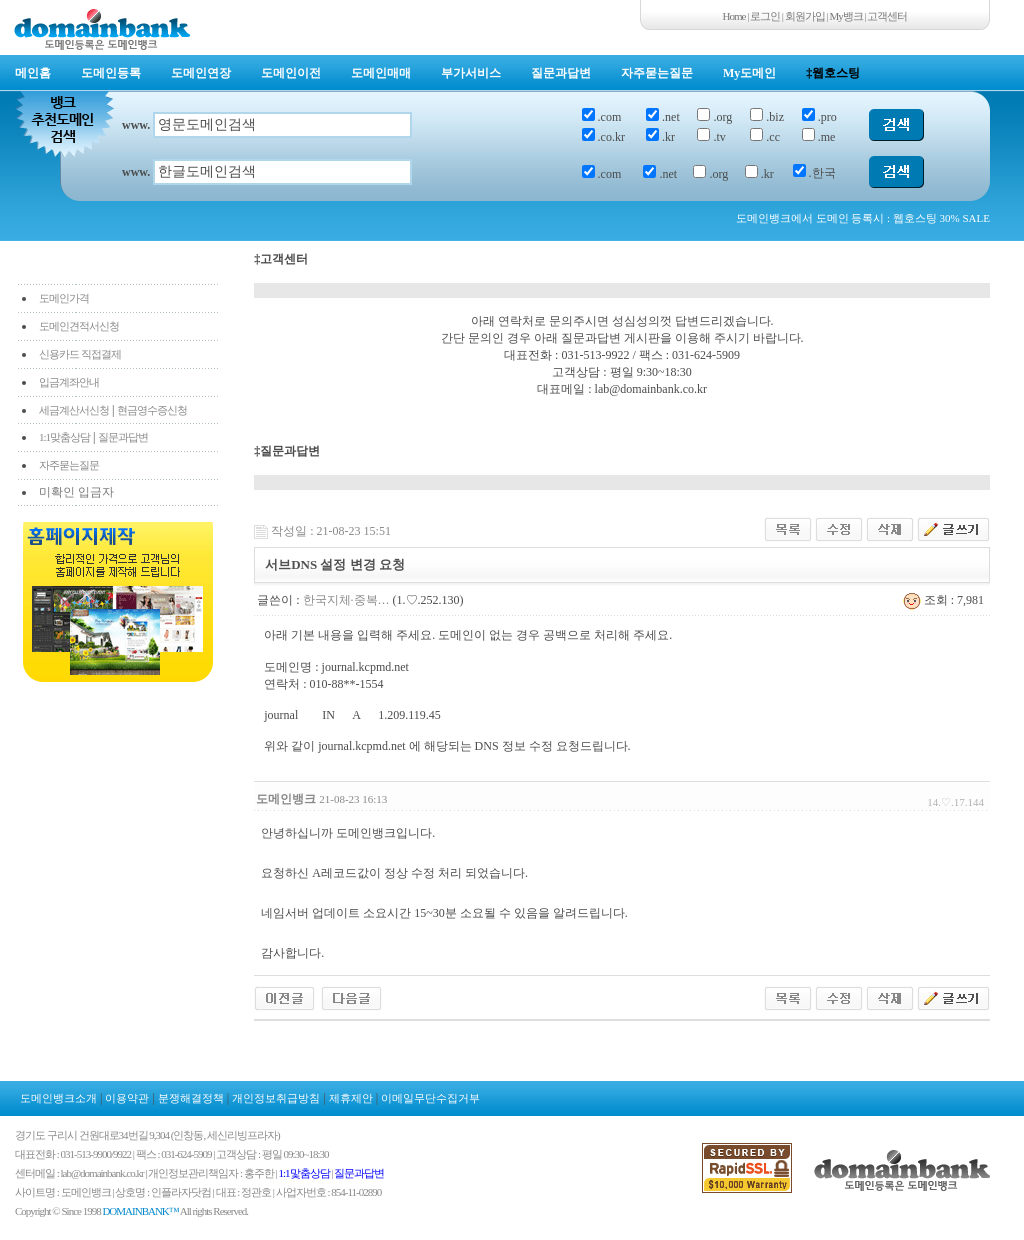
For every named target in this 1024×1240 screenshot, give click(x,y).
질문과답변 (561, 73)
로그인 (765, 16)
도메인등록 (111, 73)
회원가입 (805, 16)
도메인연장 (201, 73)
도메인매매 (381, 73)
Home (734, 16)
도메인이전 (291, 73)
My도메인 (749, 73)
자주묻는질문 (657, 73)
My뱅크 (846, 16)
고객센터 (887, 16)
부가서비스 (471, 73)
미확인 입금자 (76, 492)
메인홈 (33, 73)
